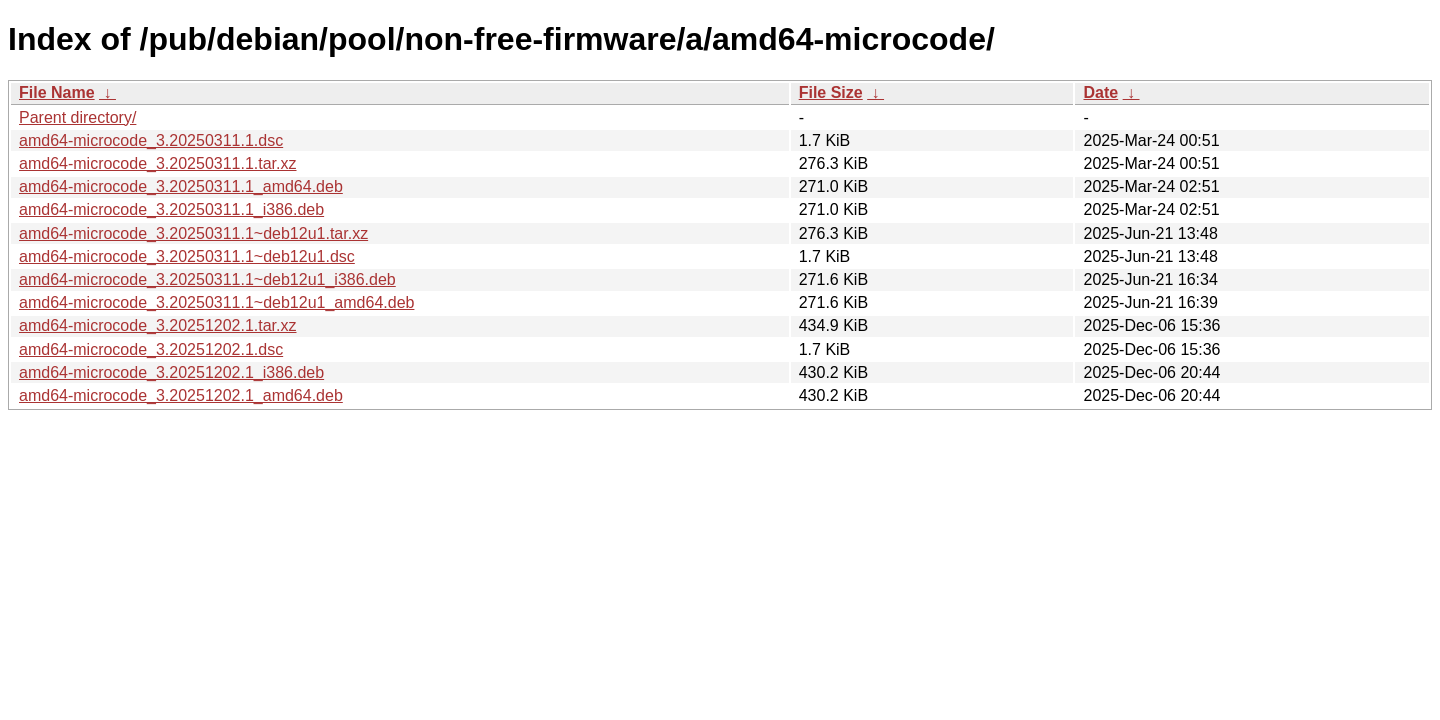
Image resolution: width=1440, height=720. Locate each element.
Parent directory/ (77, 117)
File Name (57, 92)
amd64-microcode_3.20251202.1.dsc (151, 349)
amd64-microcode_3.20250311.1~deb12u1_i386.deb (207, 279)
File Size (831, 92)
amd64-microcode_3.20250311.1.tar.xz (158, 163)
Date (1100, 92)
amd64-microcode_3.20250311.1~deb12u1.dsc (187, 256)
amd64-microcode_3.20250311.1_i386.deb (171, 209)
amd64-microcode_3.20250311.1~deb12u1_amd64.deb (216, 302)
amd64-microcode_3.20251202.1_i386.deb (171, 372)
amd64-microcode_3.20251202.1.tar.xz (158, 325)
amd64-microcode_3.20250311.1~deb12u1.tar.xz (193, 233)
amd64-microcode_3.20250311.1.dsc (151, 140)
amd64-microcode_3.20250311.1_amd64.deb (181, 186)
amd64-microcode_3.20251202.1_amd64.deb (181, 395)
